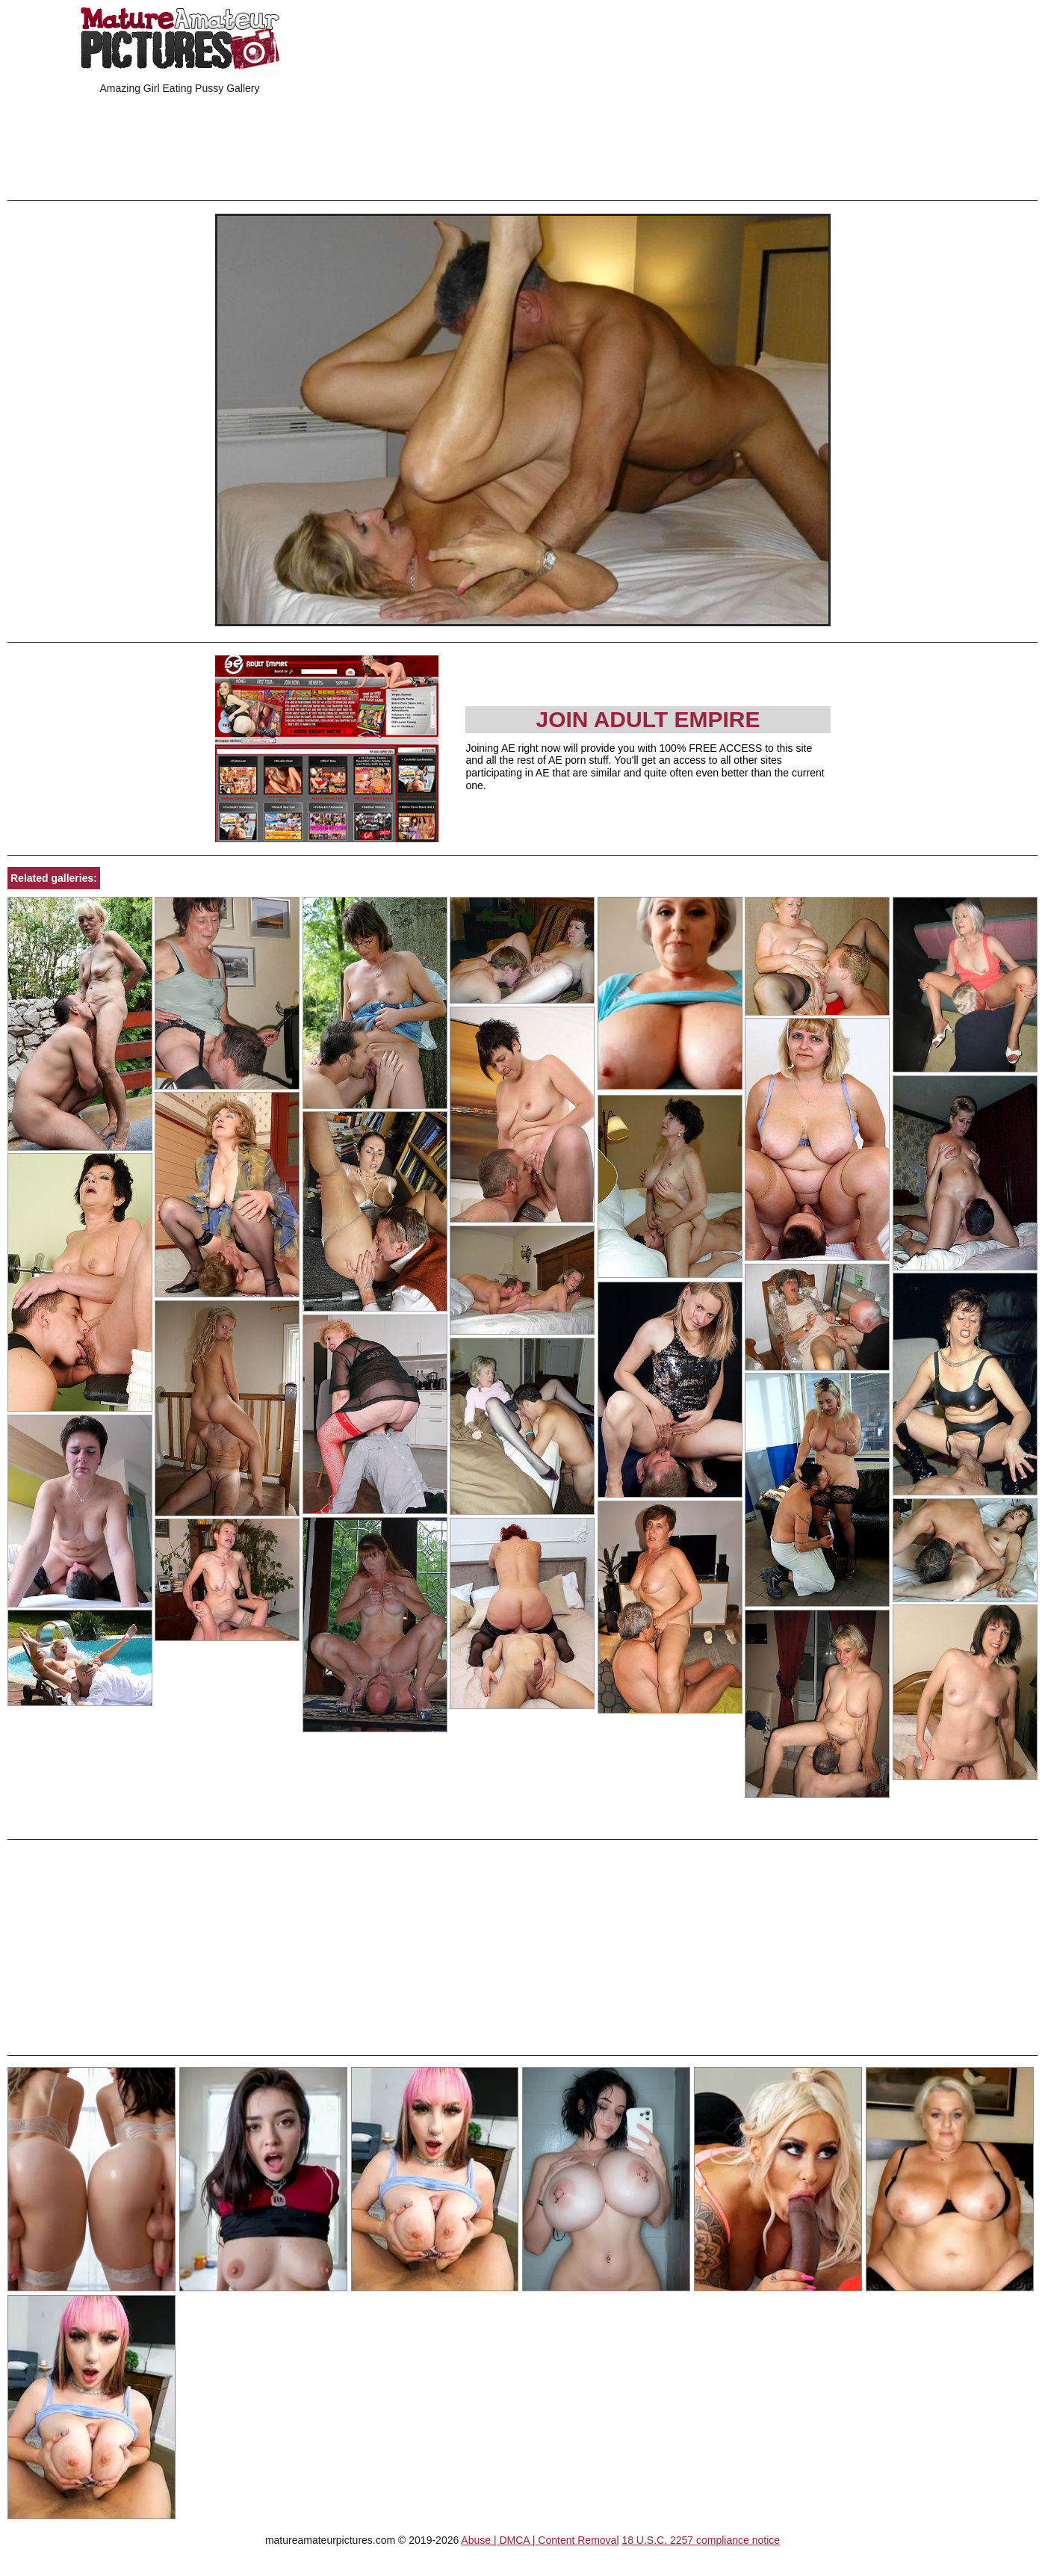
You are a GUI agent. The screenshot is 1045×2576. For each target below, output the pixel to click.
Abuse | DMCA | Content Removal (539, 2540)
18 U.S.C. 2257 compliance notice (700, 2540)
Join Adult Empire (648, 719)
